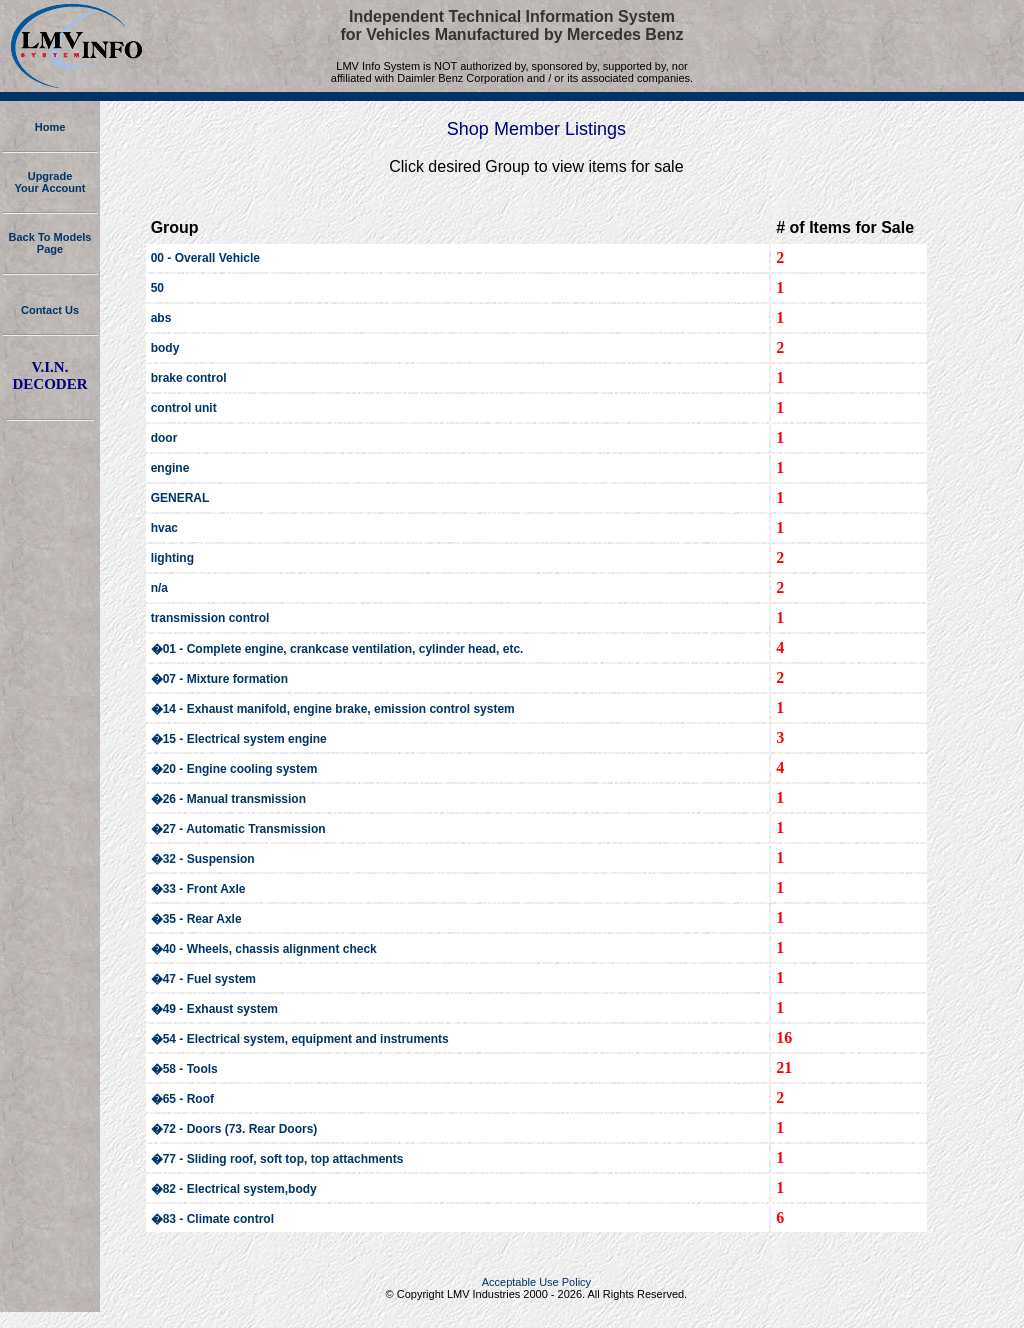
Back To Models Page (50, 243)
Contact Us (50, 310)
